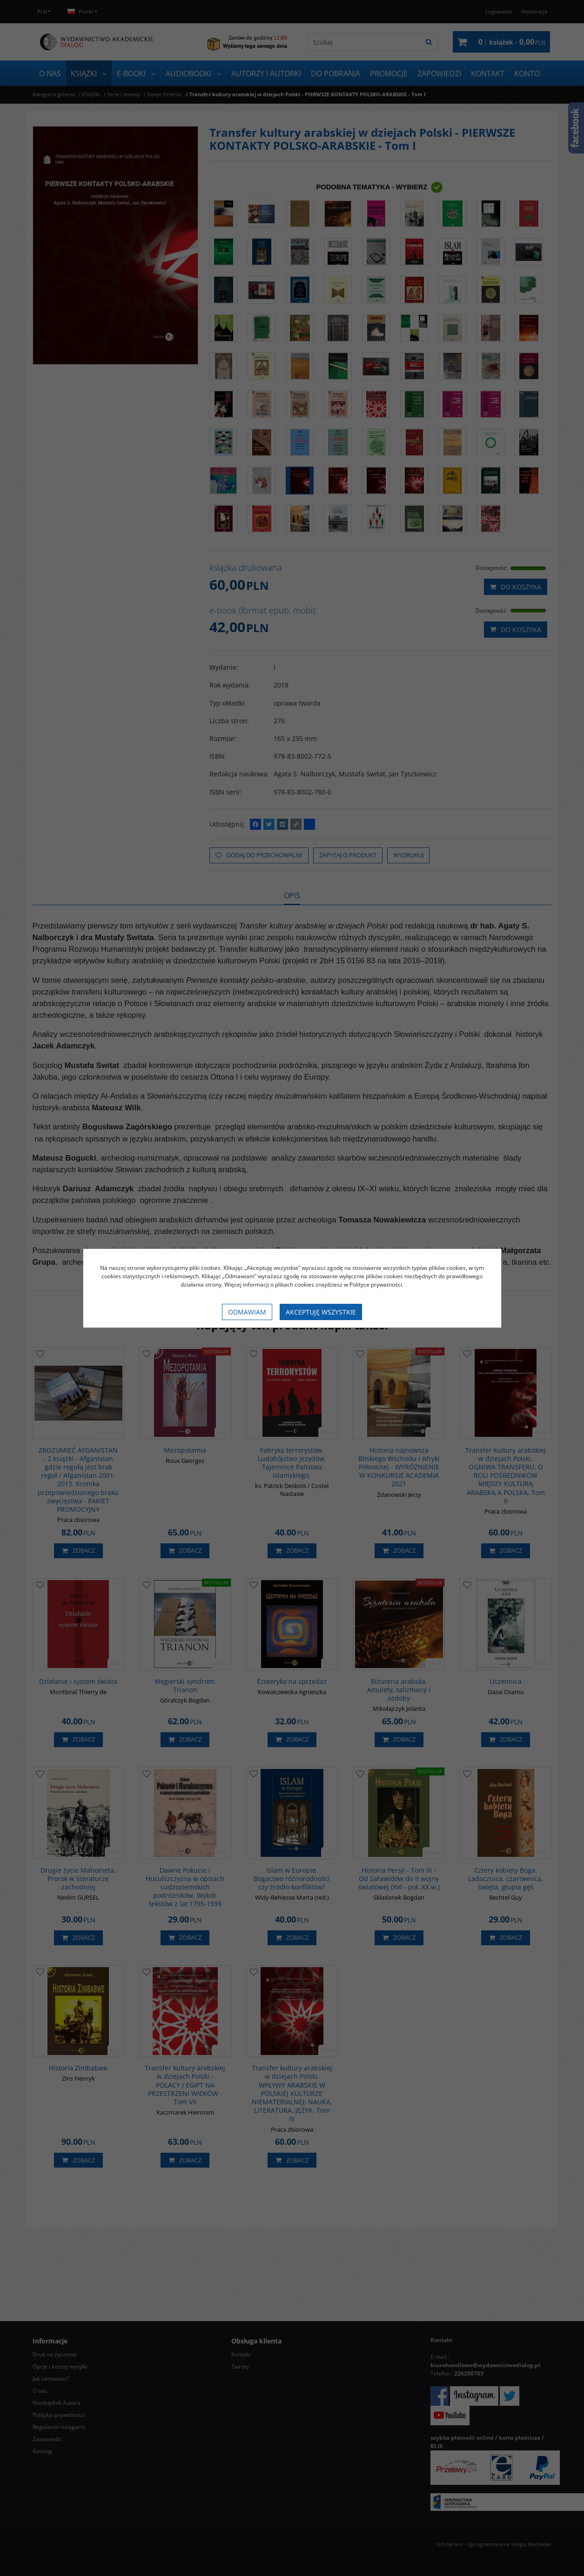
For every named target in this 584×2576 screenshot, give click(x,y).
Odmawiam (247, 1312)
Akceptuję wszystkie (321, 1312)
